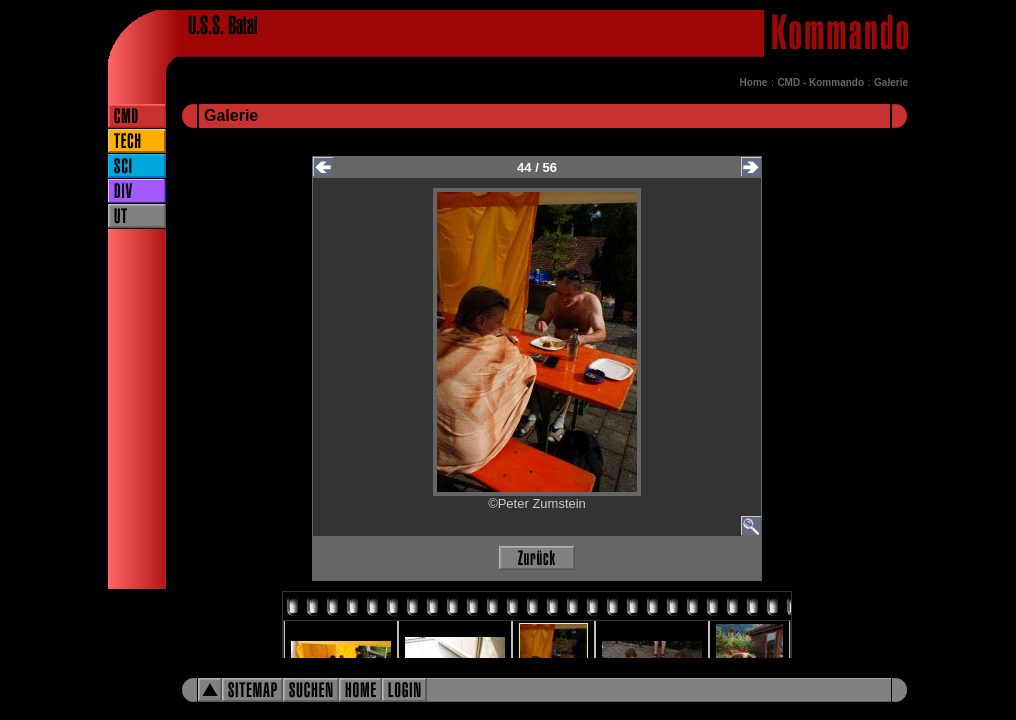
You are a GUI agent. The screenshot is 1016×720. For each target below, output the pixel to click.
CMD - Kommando (820, 82)
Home (754, 82)
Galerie (891, 82)
